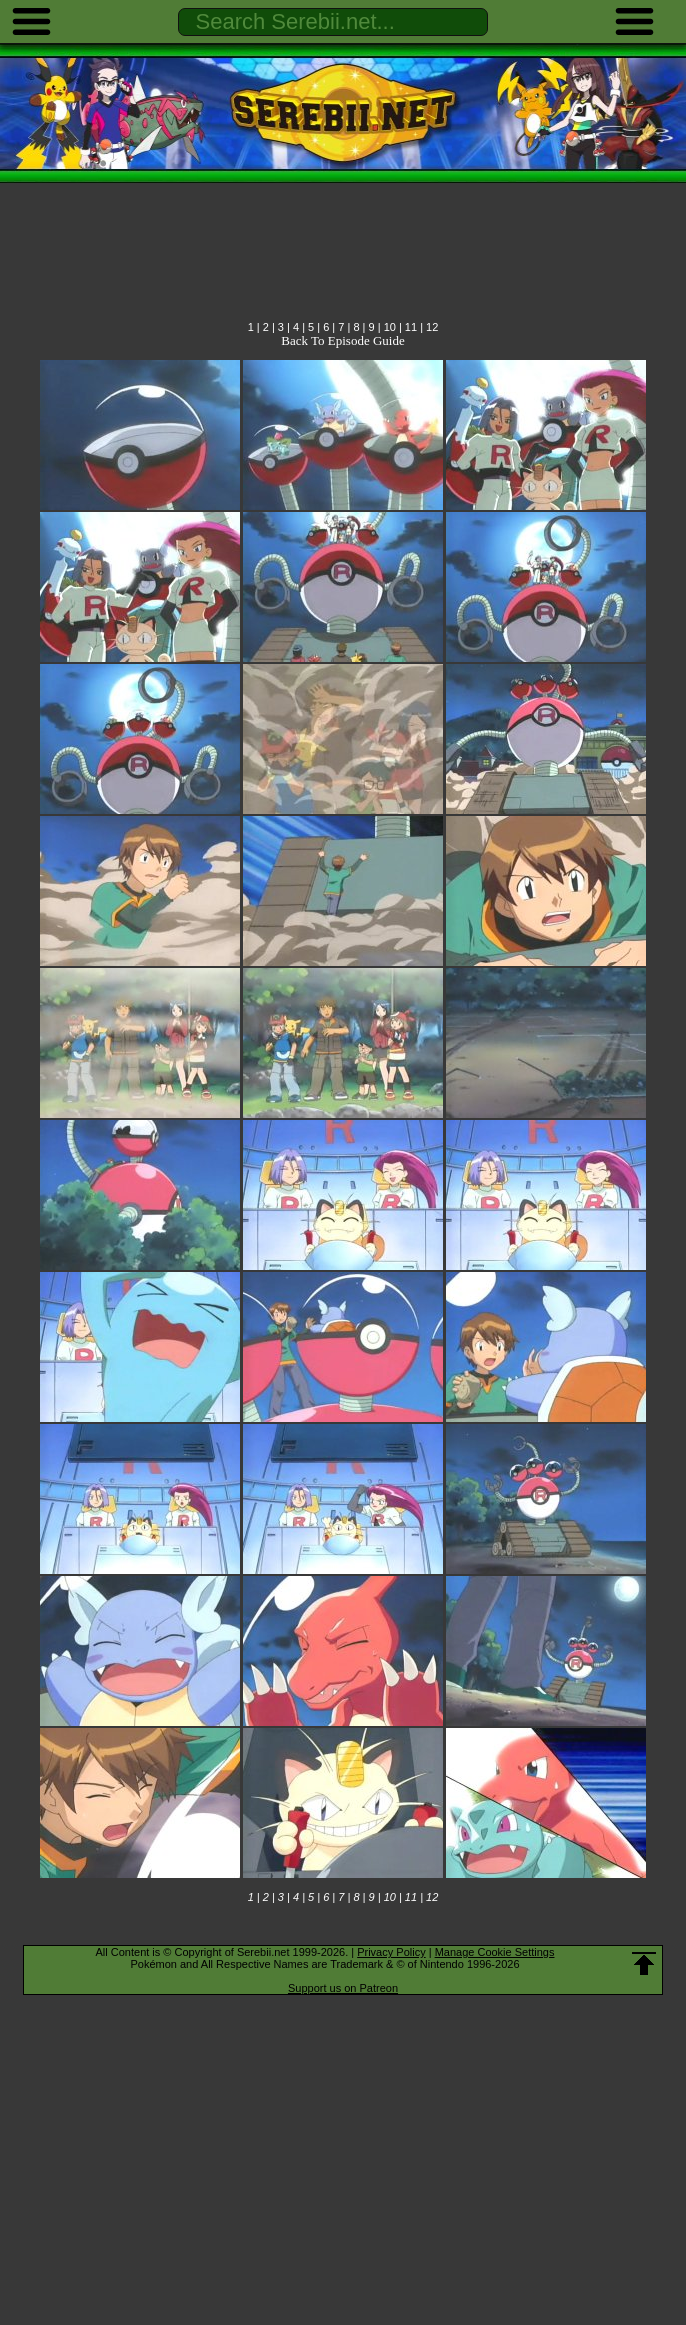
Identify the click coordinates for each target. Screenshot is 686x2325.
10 (390, 327)
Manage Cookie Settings (495, 1952)
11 (411, 327)
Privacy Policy (391, 1952)
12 (432, 327)
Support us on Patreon (343, 1988)
